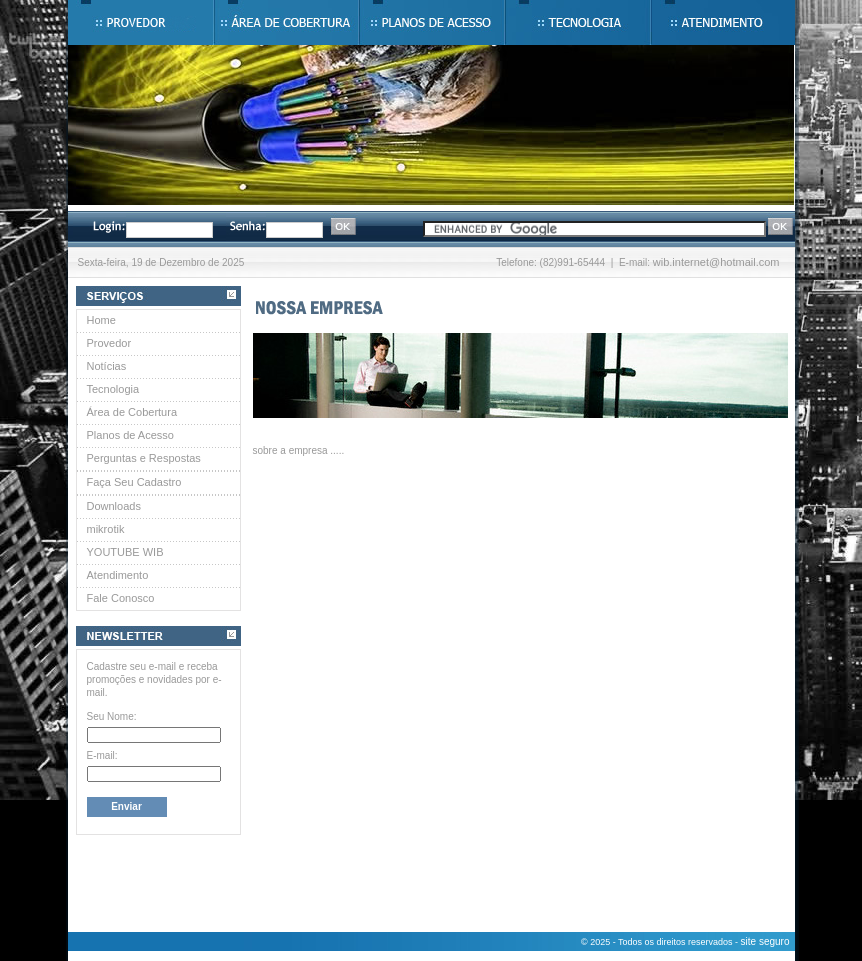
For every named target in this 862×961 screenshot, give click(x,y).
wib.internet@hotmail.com (716, 262)
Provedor (109, 343)
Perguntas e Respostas (144, 458)
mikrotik (106, 529)
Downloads (114, 506)
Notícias (107, 366)
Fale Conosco (121, 598)
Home (101, 320)
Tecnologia (113, 389)
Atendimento (118, 575)
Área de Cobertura (132, 412)
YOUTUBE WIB (125, 552)
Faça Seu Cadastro (134, 482)
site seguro (765, 941)
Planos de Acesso (130, 435)
